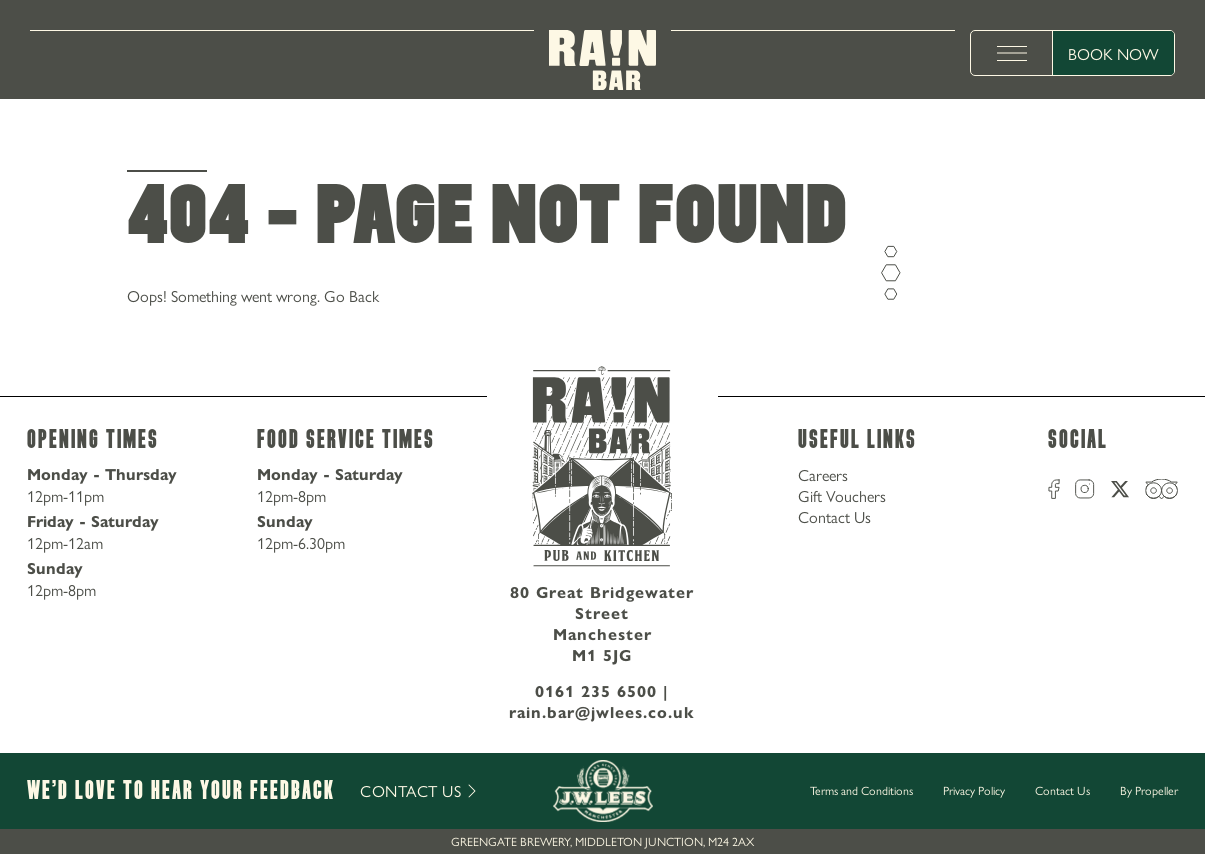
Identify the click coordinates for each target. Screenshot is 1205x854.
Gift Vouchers (842, 495)
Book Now (1113, 53)
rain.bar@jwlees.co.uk (602, 712)
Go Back (351, 295)
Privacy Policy (974, 790)
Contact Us (834, 516)
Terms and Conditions (861, 790)
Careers (823, 474)
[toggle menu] (1012, 53)
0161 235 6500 (596, 691)
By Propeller (1149, 790)
